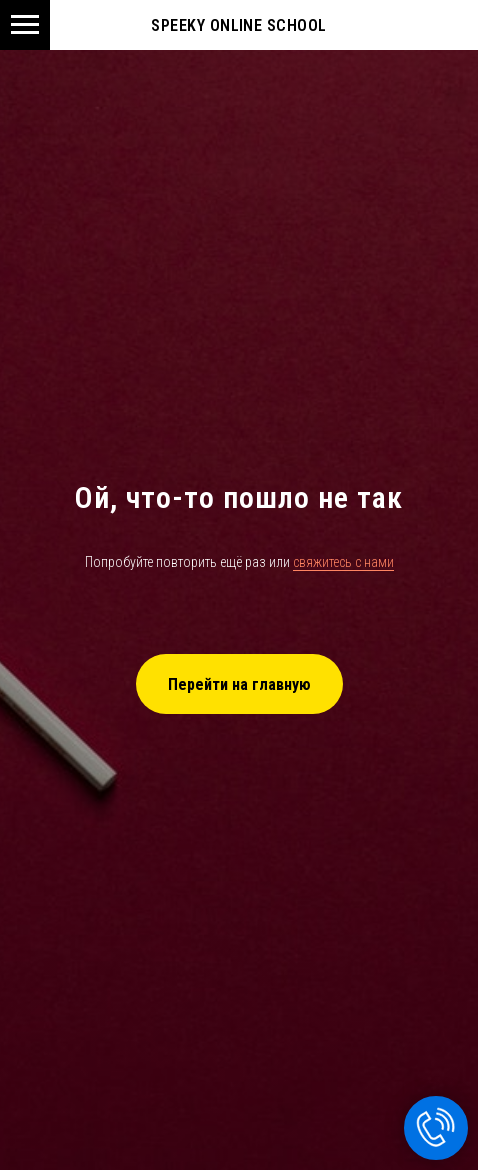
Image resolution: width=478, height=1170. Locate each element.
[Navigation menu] (25, 25)
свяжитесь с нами (343, 562)
